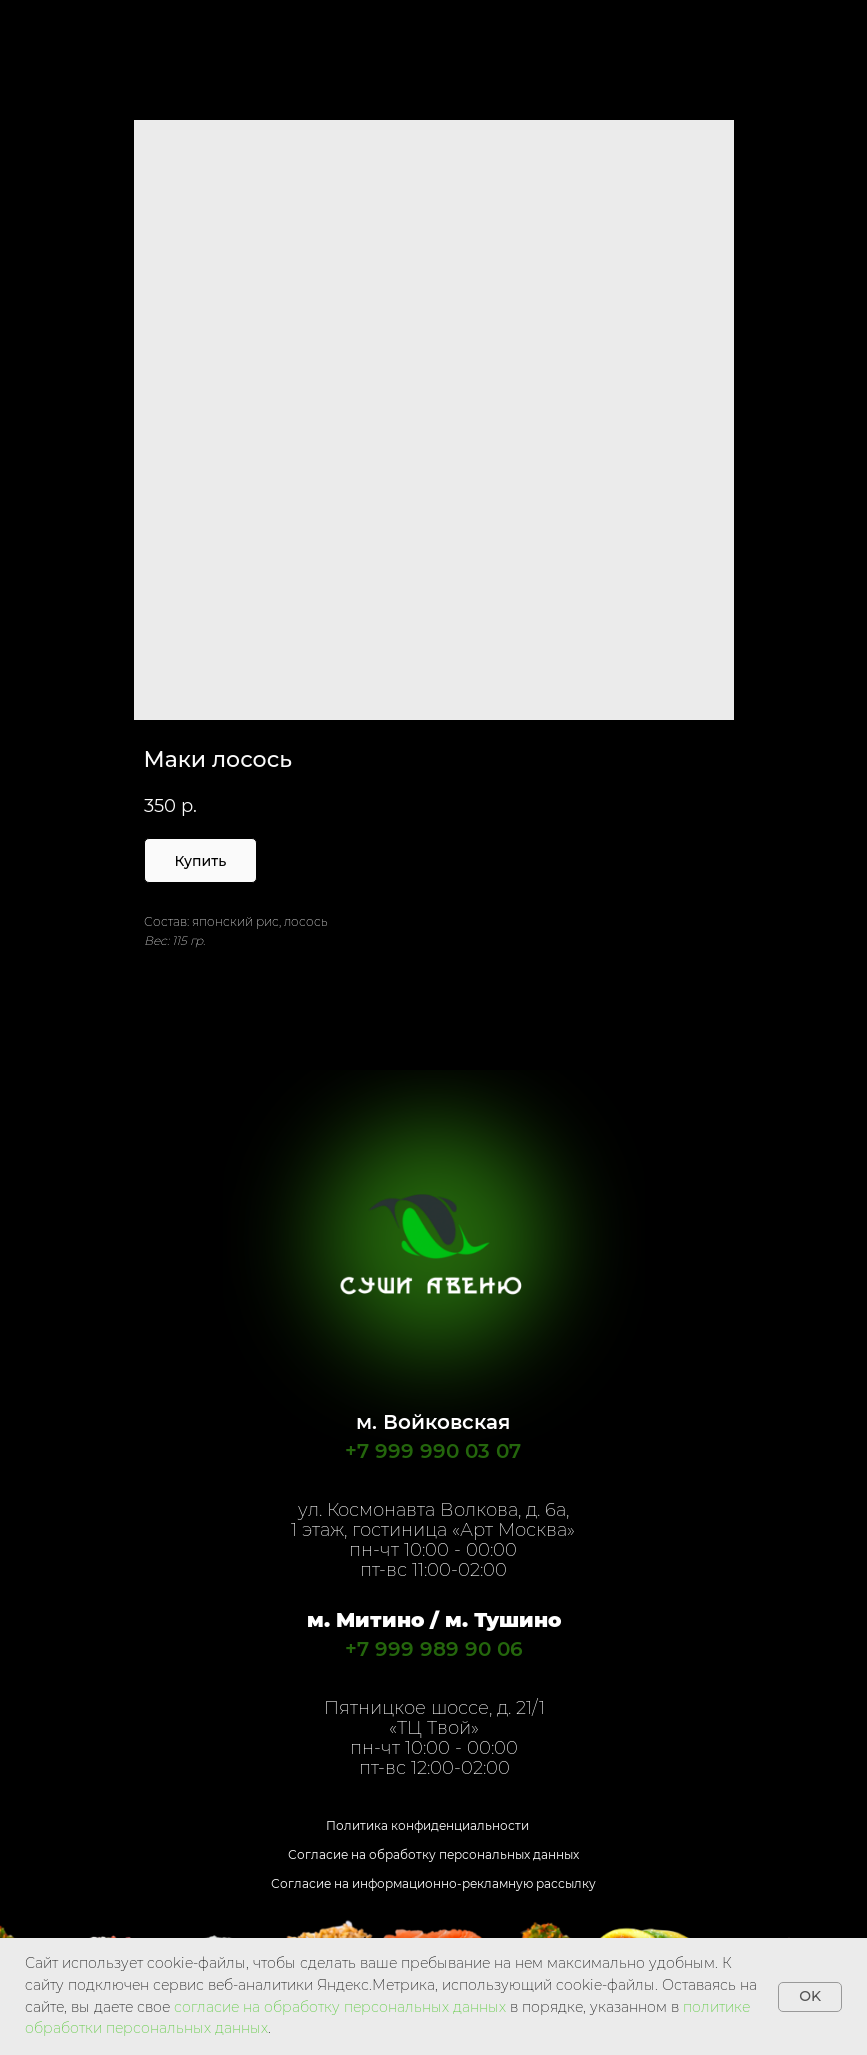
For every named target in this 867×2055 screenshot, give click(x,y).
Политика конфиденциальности (427, 1825)
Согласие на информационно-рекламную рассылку (433, 1883)
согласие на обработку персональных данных (340, 2007)
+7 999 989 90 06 (434, 1649)
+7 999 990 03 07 (433, 1451)
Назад (54, 28)
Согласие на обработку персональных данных (433, 1854)
